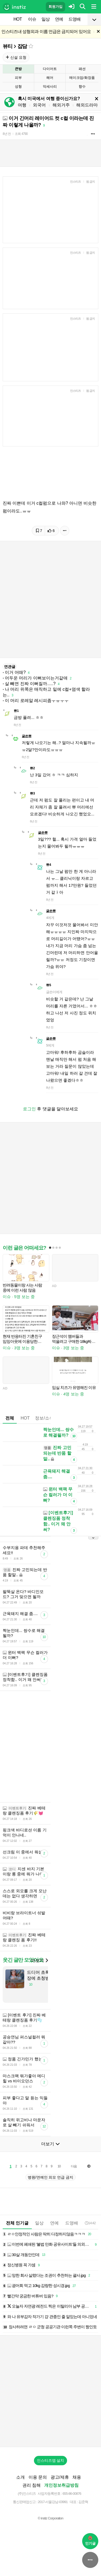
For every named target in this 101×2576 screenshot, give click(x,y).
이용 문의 (38, 2477)
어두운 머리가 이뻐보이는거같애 (36, 678)
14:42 (90, 2223)
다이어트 (50, 69)
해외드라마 (87, 105)
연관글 (9, 666)
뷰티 (7, 46)
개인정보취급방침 (61, 2485)
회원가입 (55, 7)
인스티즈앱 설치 (50, 2460)
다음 (74, 2166)
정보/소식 (44, 1418)
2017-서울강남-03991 (53, 2502)
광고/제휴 (60, 2477)
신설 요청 (16, 57)
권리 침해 (31, 2485)
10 (59, 2166)
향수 (82, 86)
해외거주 (61, 105)
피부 (18, 78)
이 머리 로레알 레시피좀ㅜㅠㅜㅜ (37, 700)
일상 (45, 19)
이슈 (32, 19)
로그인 (29, 1109)
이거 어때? (15, 672)
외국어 (39, 105)
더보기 (39, 1960)
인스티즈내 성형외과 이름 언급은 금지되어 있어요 (46, 31)
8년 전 (7, 134)
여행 (22, 105)
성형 (18, 86)
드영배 (74, 19)
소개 (20, 2477)
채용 (76, 2477)
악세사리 (50, 86)
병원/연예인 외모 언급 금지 (51, 2177)
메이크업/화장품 (82, 78)
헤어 (49, 78)
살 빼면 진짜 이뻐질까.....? (30, 683)
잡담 (22, 46)
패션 (82, 69)
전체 (9, 1418)
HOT (17, 19)
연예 (59, 19)
